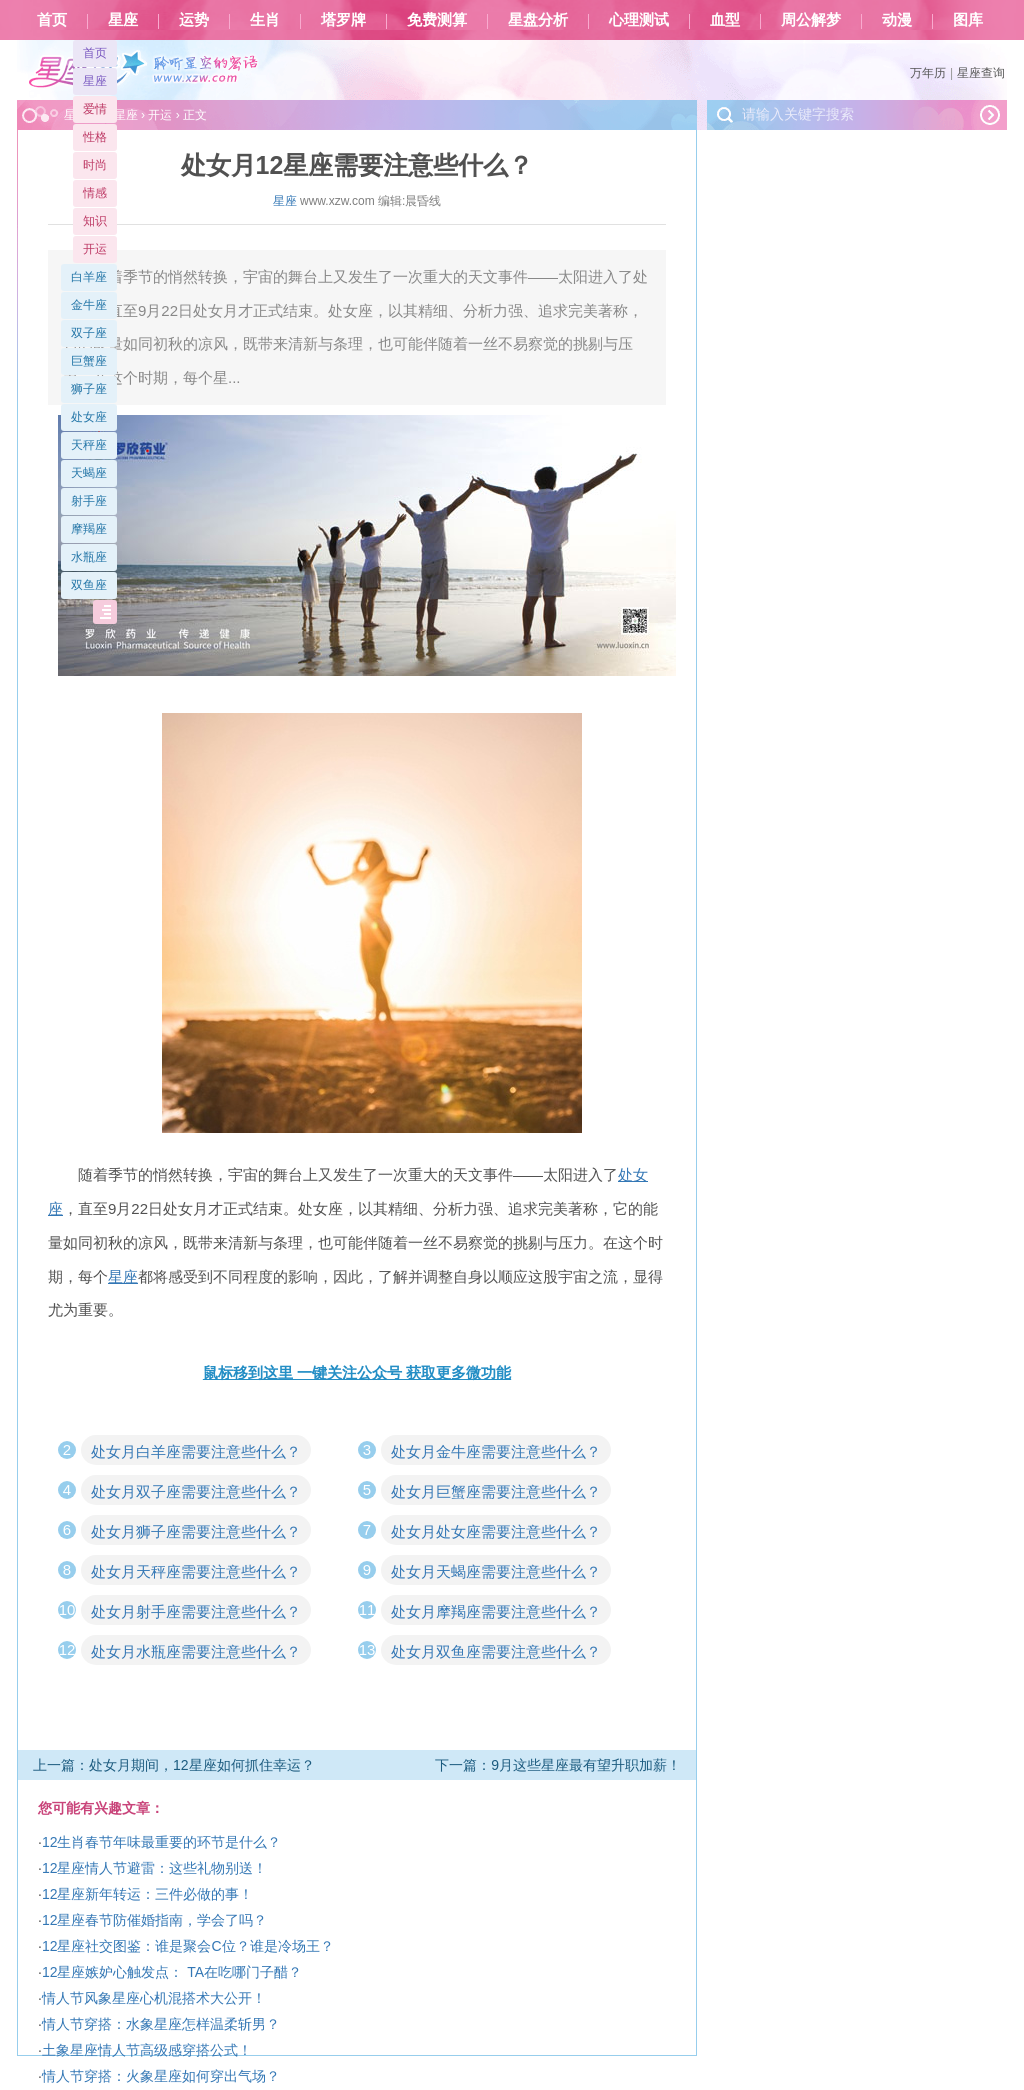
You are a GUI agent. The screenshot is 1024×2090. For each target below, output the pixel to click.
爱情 (95, 109)
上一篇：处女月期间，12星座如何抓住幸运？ (174, 1765)
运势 (194, 20)
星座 (123, 20)
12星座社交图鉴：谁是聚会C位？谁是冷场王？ (188, 1946)
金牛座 (89, 305)
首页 (52, 20)
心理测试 (639, 20)
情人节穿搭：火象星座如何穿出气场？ (161, 2076)
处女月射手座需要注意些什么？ (196, 1611)
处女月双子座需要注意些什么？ (196, 1491)
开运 (95, 249)
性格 (95, 137)
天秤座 (89, 445)
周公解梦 (811, 20)
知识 (95, 221)
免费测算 (437, 20)
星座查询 (981, 73)
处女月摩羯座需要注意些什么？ (496, 1611)
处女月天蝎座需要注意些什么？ (496, 1571)
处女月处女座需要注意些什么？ (496, 1531)
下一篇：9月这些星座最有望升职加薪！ (558, 1765)
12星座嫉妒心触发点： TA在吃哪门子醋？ (172, 1972)
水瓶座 (89, 557)
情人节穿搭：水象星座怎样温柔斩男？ (161, 2024)
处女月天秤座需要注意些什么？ (196, 1571)
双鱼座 (89, 585)
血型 (725, 20)
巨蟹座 (89, 361)
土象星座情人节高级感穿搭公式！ (147, 2050)
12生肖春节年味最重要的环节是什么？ (162, 1842)
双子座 (89, 333)
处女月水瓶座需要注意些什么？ (196, 1651)
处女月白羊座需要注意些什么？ (196, 1451)
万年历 (928, 73)
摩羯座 (89, 529)
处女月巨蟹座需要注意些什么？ (496, 1491)
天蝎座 (89, 473)
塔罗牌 (343, 20)
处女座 (89, 417)
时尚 (95, 165)
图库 (968, 20)
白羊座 (89, 277)
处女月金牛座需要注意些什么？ (496, 1451)
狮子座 (89, 389)
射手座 (89, 501)
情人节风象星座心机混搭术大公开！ (154, 1998)
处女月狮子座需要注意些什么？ (196, 1531)
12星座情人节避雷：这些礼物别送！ (155, 1868)
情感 (95, 193)
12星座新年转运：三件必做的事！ (148, 1894)
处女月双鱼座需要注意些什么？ (496, 1651)
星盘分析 (538, 20)
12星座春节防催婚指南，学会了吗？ (155, 1920)
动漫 (897, 20)
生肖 (265, 20)
